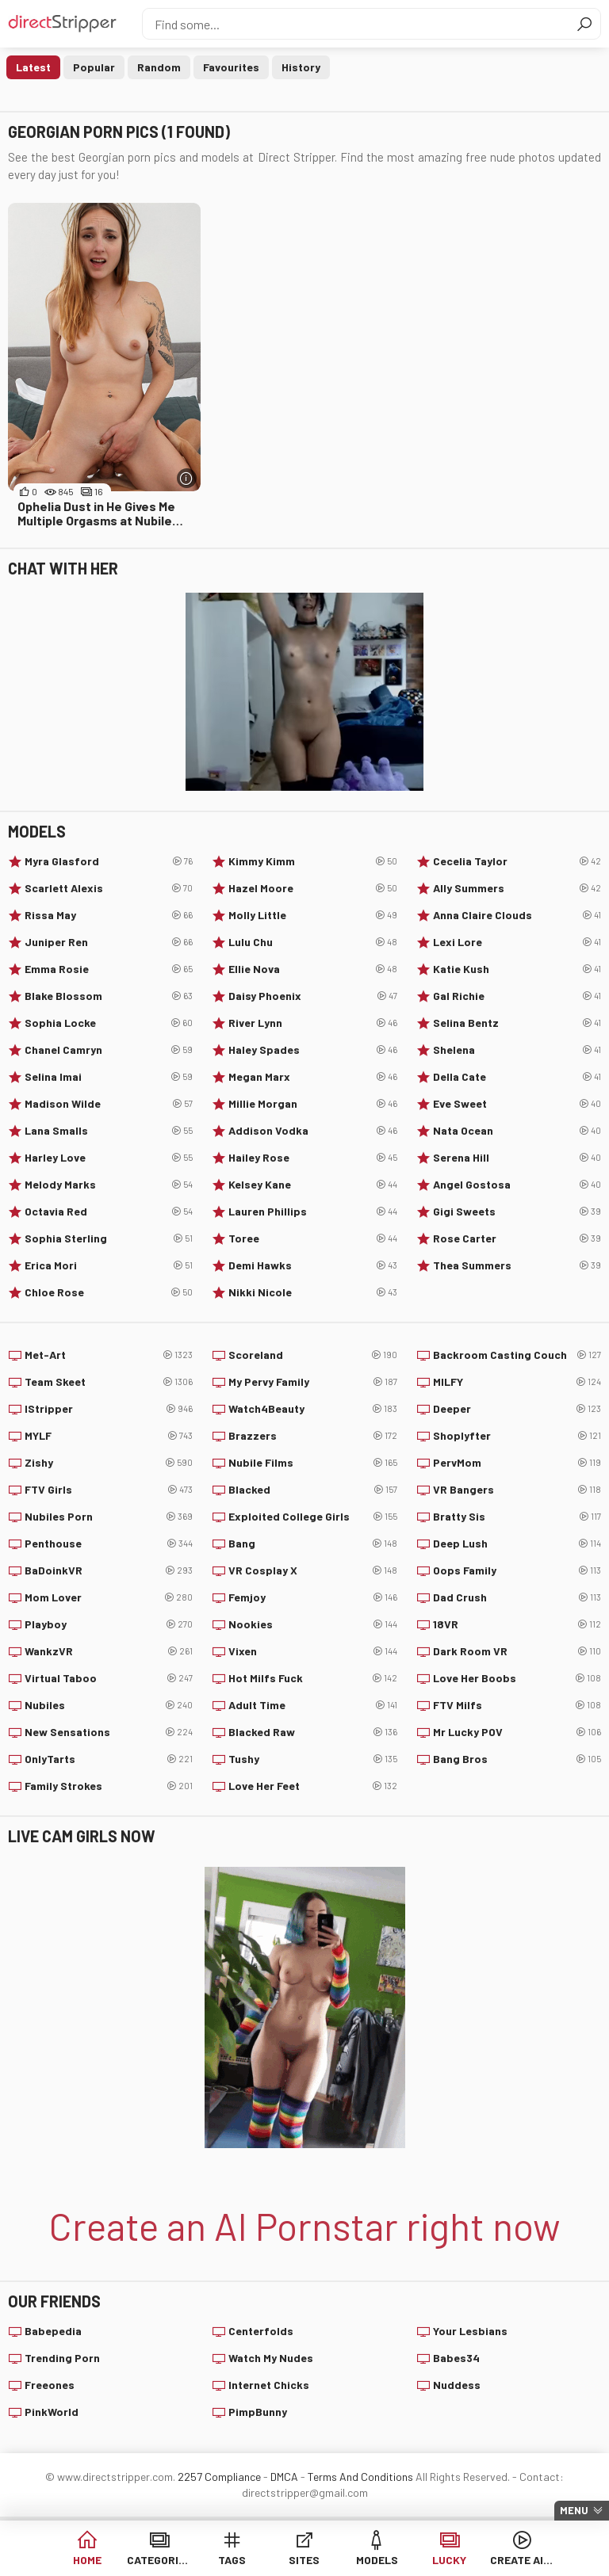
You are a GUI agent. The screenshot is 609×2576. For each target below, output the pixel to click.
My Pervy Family (312, 1381)
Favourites (231, 67)
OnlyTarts (109, 1759)
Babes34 (456, 2357)
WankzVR (109, 1651)
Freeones (50, 2384)
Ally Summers (517, 888)
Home (87, 2559)
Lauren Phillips (312, 1211)
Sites (304, 2559)
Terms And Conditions (360, 2476)
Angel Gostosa (517, 1184)
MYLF (109, 1435)
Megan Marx (312, 1076)
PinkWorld (52, 2411)
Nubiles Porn (109, 1516)
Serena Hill (517, 1157)
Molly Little (312, 915)
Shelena (517, 1049)
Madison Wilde (109, 1103)
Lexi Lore (517, 942)
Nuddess (457, 2384)
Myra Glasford (109, 861)
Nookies (312, 1624)
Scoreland (312, 1354)
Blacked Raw (312, 1732)
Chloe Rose (109, 1292)
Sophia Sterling (109, 1238)
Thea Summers (517, 1265)
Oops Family (517, 1570)
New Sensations (109, 1732)
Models (377, 2559)
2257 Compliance (219, 2476)
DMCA (284, 2476)
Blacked (312, 1489)
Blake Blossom (109, 996)
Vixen (312, 1651)
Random (159, 67)
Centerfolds (260, 2330)
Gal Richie (517, 996)
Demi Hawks (312, 1265)
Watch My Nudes (270, 2357)
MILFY (517, 1381)
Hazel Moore (312, 888)
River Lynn (312, 1022)
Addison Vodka (312, 1130)
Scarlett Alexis (109, 888)
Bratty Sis (517, 1516)
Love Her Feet (312, 1786)
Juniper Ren (109, 942)
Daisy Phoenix (312, 996)
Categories (159, 2559)
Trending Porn (62, 2357)
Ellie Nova (312, 969)
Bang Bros (517, 1759)
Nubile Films (312, 1462)
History (301, 67)
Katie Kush (517, 969)
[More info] (187, 478)
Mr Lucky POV (517, 1732)
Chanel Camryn (109, 1049)
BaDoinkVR (109, 1570)
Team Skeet (109, 1381)
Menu (574, 2510)
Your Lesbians (470, 2330)
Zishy (109, 1462)
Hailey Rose (312, 1157)
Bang (312, 1543)
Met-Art (109, 1354)
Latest (33, 67)
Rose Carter (517, 1238)
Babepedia (53, 2330)
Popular (94, 67)
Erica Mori (109, 1265)
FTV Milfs (517, 1705)
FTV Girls (109, 1489)
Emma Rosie (109, 969)
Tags (232, 2559)
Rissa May (109, 915)
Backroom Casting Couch (517, 1354)
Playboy (109, 1624)
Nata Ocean (517, 1130)
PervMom (517, 1462)
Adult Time (312, 1705)
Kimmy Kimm (312, 861)
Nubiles (109, 1705)
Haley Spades (312, 1049)
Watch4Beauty (312, 1408)
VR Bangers (517, 1489)
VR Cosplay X (312, 1570)
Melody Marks (109, 1184)
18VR (517, 1624)
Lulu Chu (312, 942)
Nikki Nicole (312, 1292)
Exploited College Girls (312, 1516)
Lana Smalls (109, 1130)
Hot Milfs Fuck (312, 1678)
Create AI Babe (522, 2559)
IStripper (109, 1408)
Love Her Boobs (517, 1678)
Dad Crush (517, 1597)
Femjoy (312, 1597)
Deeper (517, 1408)
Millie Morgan (312, 1103)
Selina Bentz (517, 1022)
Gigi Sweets (517, 1211)
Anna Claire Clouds (517, 915)
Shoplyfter (517, 1435)
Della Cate (517, 1076)
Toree (312, 1238)
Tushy (312, 1759)
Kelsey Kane (312, 1184)
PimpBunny (257, 2411)
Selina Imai (109, 1076)
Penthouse (109, 1543)
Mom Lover (109, 1597)
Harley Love (109, 1157)
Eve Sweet (517, 1103)
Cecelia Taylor (517, 861)
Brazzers (312, 1435)
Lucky (449, 2559)
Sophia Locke (109, 1022)
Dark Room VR (517, 1651)
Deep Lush (517, 1543)
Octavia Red (109, 1211)
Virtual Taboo (109, 1678)
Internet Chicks (268, 2384)
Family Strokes (109, 1786)
